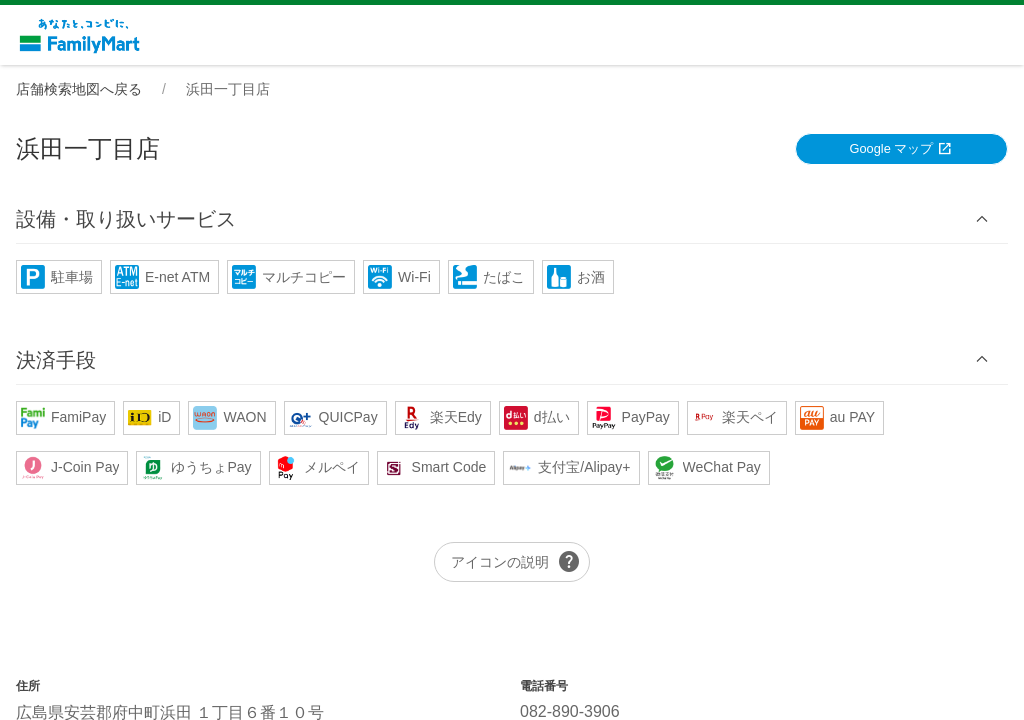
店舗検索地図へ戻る (79, 89)
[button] (512, 219)
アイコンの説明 (516, 562)
